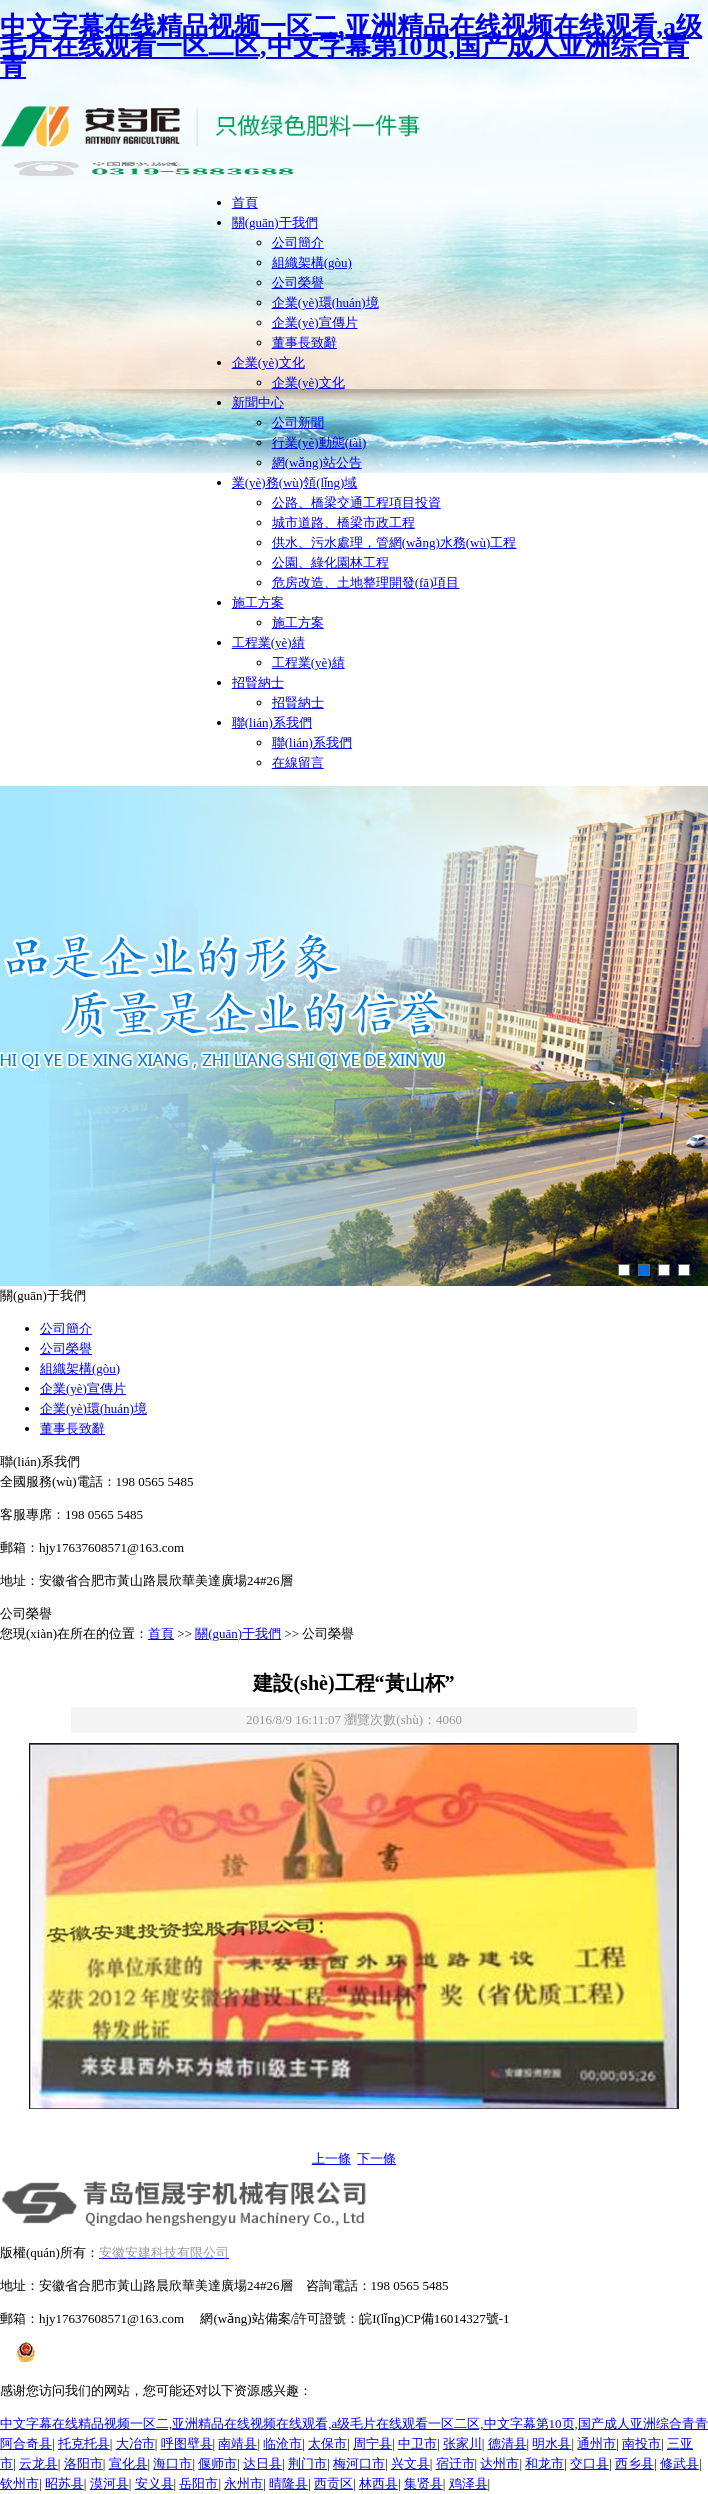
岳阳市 (198, 2483)
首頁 (245, 202)
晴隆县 (288, 2483)
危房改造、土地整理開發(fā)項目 (366, 582)
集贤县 (423, 2483)
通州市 (596, 2443)
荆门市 (307, 2463)
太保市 (327, 2443)
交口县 (589, 2463)
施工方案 (258, 602)
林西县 (378, 2483)
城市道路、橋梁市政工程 (343, 522)
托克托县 (84, 2443)
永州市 (243, 2483)
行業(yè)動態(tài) (319, 442)
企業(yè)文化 (268, 362)
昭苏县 (64, 2483)
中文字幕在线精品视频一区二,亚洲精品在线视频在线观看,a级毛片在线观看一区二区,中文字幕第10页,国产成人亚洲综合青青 (351, 46)
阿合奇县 (26, 2443)
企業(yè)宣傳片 (315, 322)
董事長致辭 (304, 342)
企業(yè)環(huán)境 (325, 302)
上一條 (331, 2158)
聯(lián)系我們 (272, 722)
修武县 (679, 2463)
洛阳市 (83, 2463)
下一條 (376, 2158)
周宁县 (372, 2443)
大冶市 (135, 2443)
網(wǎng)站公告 (317, 462)
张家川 (462, 2443)
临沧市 (282, 2443)
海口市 (172, 2463)
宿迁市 (455, 2463)
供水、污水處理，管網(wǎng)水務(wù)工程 (394, 542)
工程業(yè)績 (268, 642)
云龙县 (38, 2463)
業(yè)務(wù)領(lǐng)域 (295, 482)
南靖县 (237, 2443)
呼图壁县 (187, 2443)
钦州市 (19, 2483)
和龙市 (544, 2463)
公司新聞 (298, 422)
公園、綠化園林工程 (330, 562)
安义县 (154, 2483)
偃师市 (217, 2463)
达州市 (499, 2463)
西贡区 (333, 2483)
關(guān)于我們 (275, 222)
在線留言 (298, 762)
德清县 (507, 2443)
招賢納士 (258, 682)
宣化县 (128, 2463)
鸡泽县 (468, 2483)
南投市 (641, 2443)
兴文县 (410, 2463)
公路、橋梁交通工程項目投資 (356, 502)
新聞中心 (258, 402)
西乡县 (634, 2463)
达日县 (262, 2463)
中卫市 (417, 2443)
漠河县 (109, 2483)
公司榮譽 (298, 282)
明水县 (551, 2443)
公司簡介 (298, 242)
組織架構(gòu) (312, 262)
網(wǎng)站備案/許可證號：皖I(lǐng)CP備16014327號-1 (354, 2318)
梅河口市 (359, 2463)
